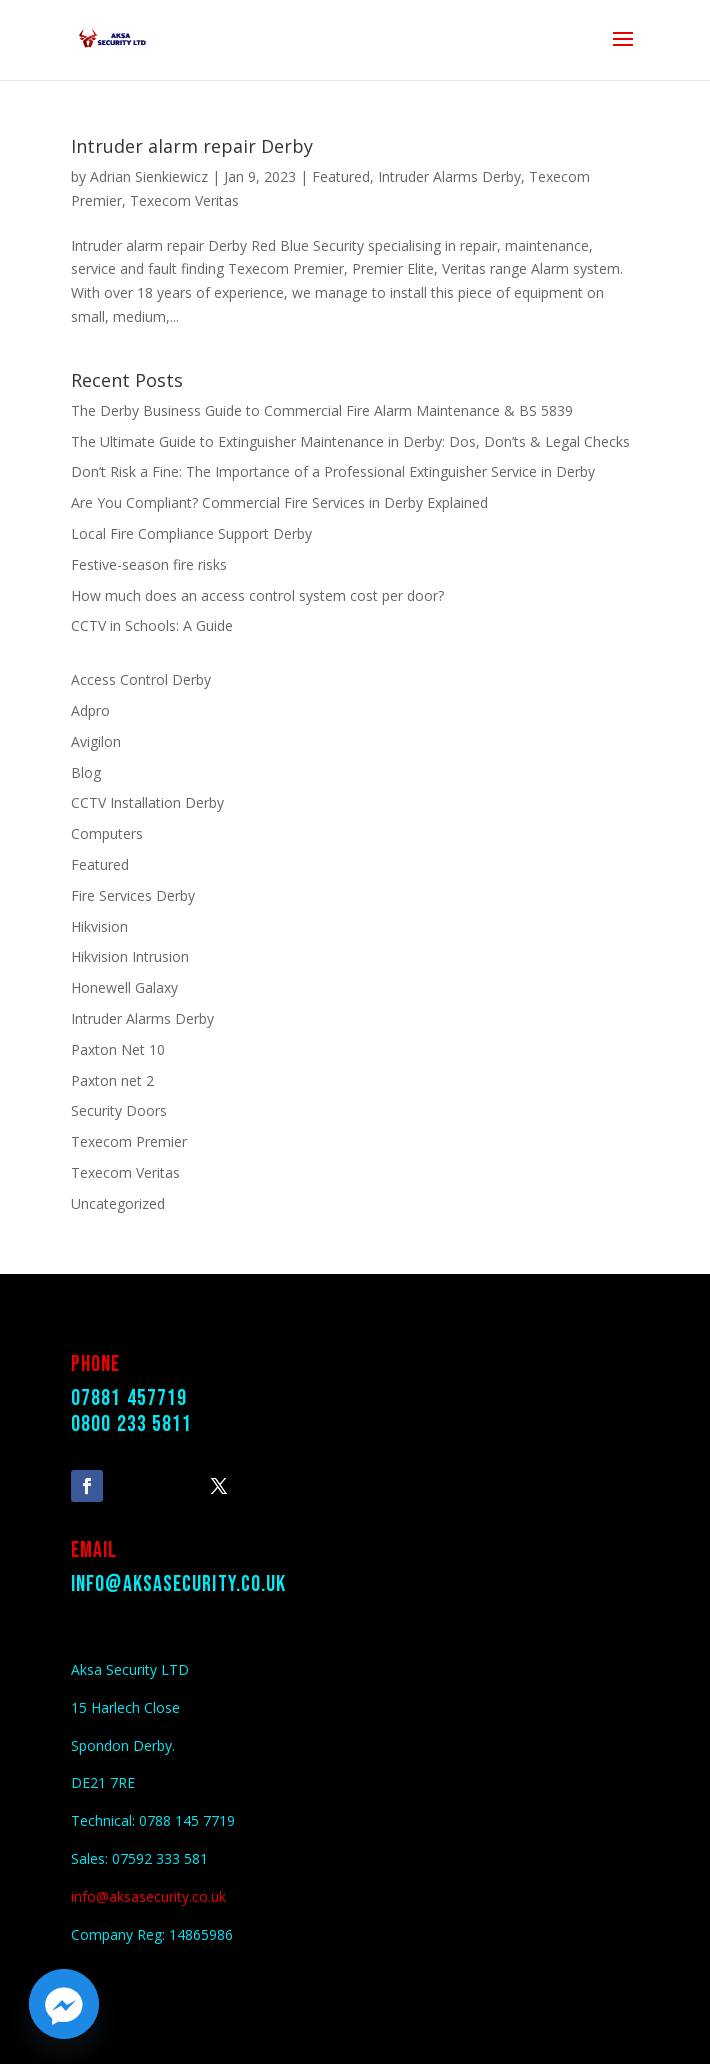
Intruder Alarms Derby (449, 176)
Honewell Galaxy (124, 987)
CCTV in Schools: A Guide (152, 625)
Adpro (90, 710)
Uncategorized (118, 1203)
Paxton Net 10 (118, 1049)
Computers (107, 833)
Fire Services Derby (133, 895)
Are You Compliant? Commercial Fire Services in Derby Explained (279, 502)
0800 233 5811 (131, 1424)
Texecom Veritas (184, 200)
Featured (341, 176)
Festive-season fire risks (149, 564)
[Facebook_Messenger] (64, 2004)
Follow (144, 1483)
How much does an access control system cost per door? (257, 595)
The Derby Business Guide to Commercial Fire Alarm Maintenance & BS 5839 (322, 410)
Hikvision (99, 926)
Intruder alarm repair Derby (192, 146)
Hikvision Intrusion (130, 956)
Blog (86, 772)
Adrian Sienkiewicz (149, 176)
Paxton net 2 (112, 1080)
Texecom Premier (129, 1141)
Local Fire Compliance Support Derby (191, 533)
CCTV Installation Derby (147, 802)
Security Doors (119, 1110)
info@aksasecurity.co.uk (178, 1584)
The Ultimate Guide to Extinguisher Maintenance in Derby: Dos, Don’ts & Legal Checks (350, 441)
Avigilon (96, 741)
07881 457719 (129, 1398)
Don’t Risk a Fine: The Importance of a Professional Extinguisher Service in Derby (333, 471)
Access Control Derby (141, 679)
